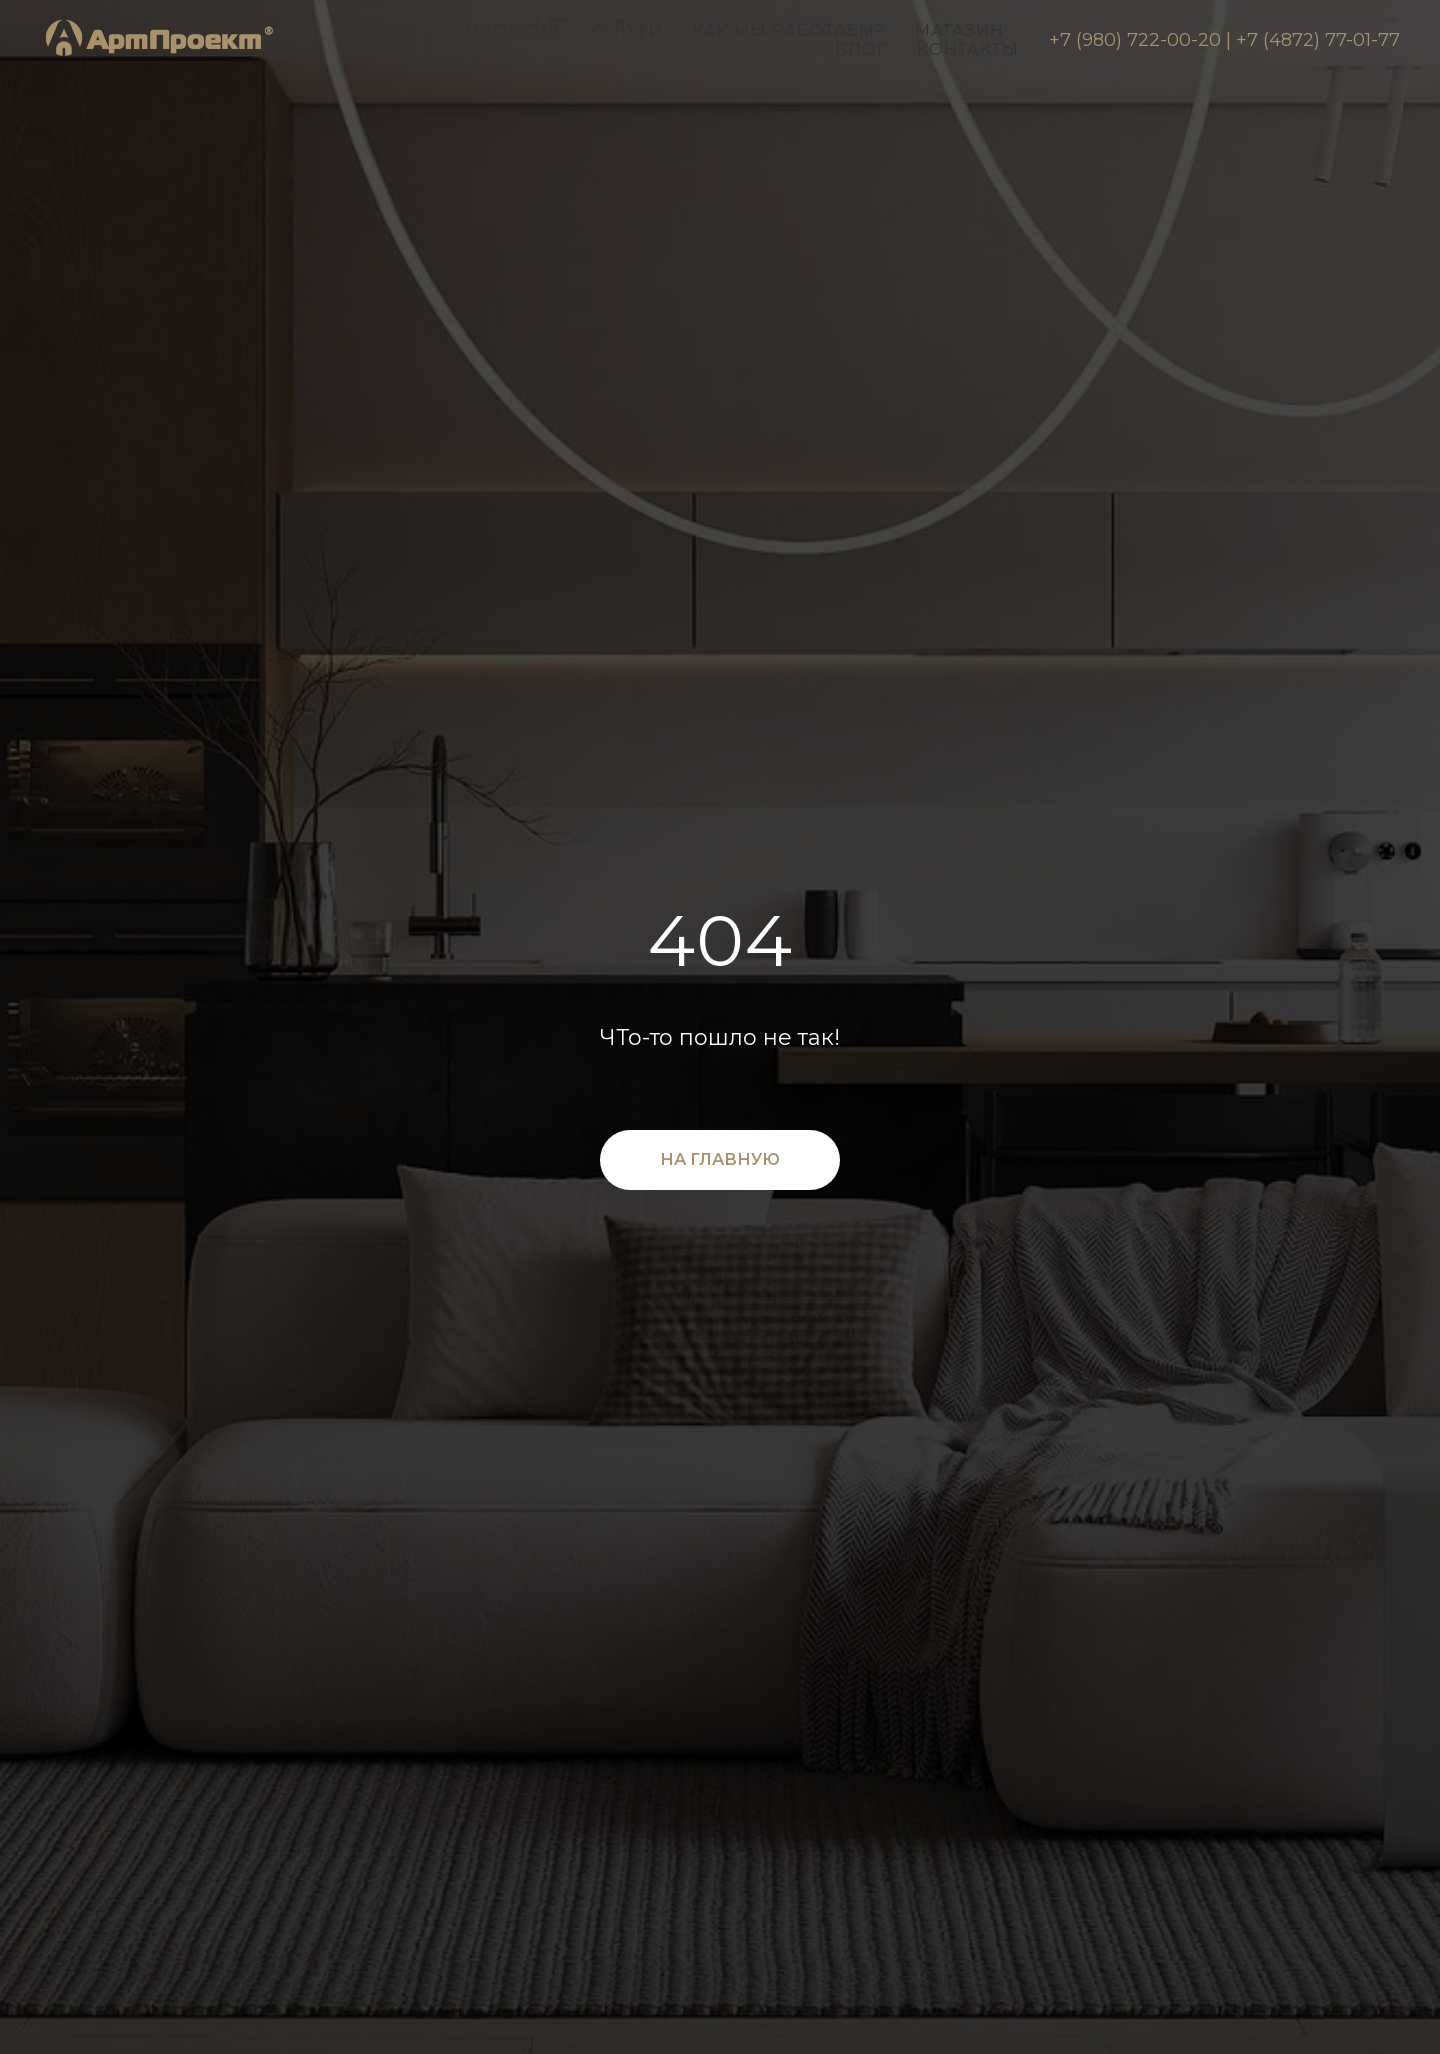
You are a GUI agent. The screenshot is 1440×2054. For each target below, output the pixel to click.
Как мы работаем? (789, 30)
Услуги (626, 30)
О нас (406, 30)
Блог (861, 49)
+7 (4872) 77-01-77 (1318, 40)
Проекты (512, 30)
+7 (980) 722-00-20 (1135, 40)
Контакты (968, 49)
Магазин (959, 30)
